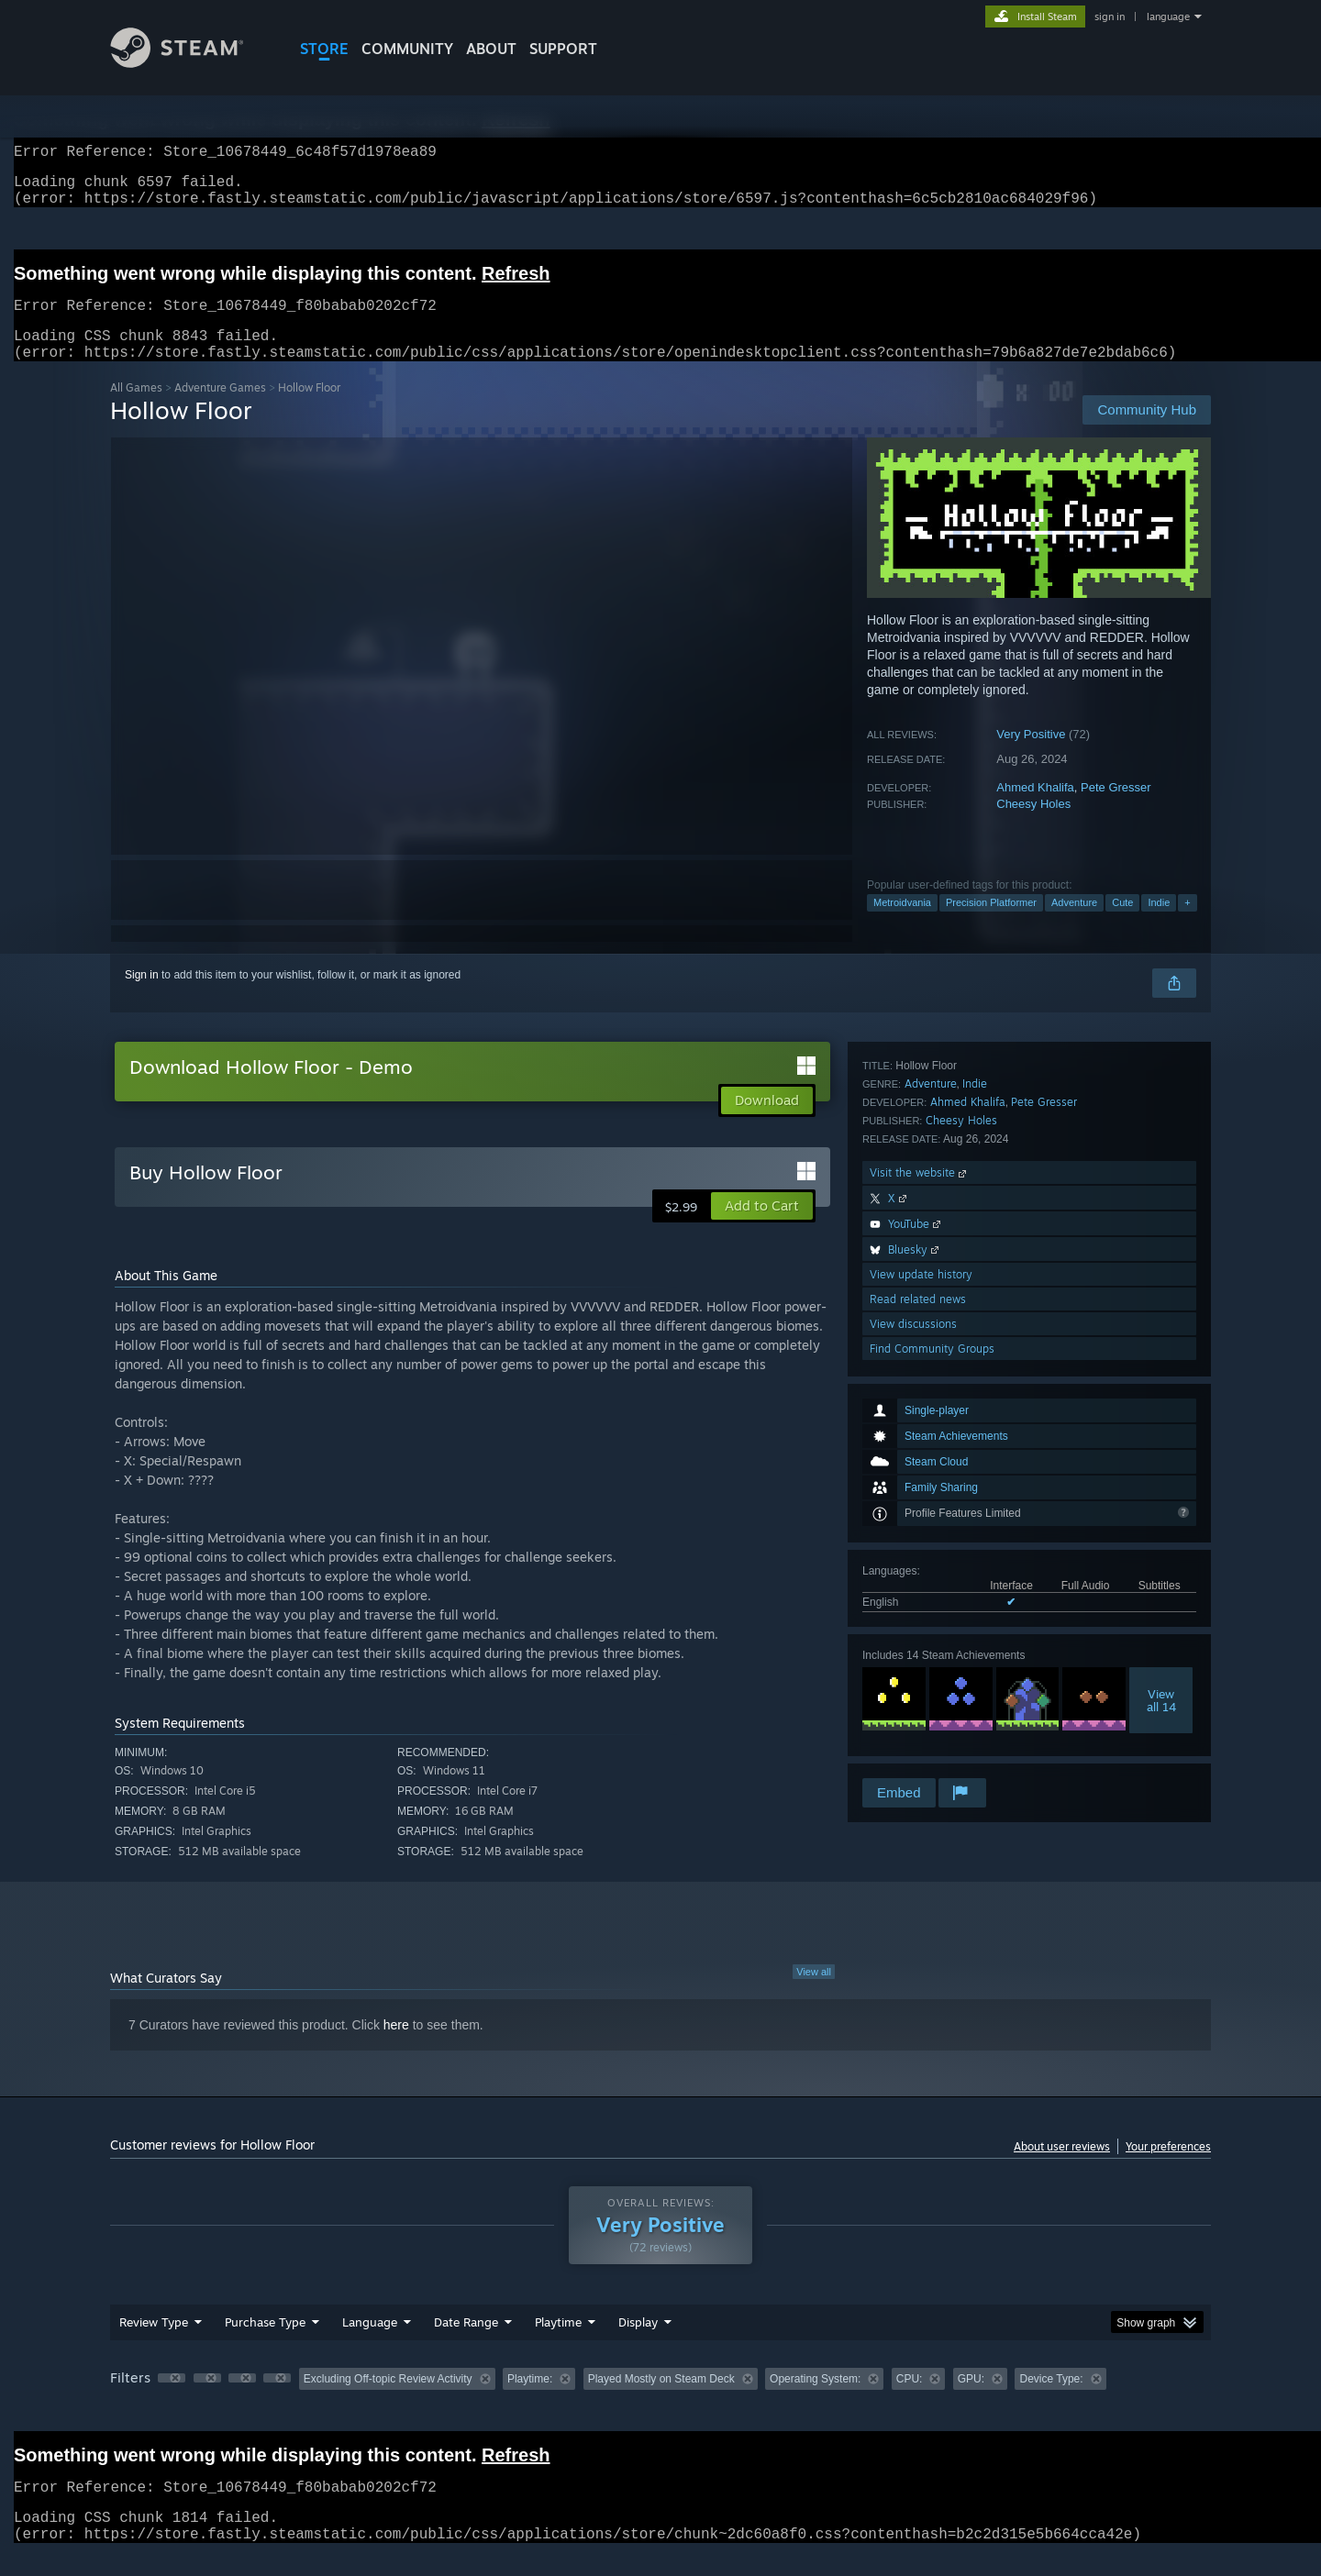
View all (813, 1993)
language (1168, 16)
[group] (660, 2402)
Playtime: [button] (529, 2400)
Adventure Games (220, 409)
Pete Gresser (1116, 809)
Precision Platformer (991, 924)
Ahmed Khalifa (1035, 809)
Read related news (918, 1701)
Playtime (558, 2344)
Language (369, 2344)
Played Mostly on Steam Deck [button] (661, 2400)
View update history (921, 1676)
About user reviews (1062, 2168)
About (491, 48)
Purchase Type (265, 2344)
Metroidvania (902, 924)
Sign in (142, 996)
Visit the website (920, 1574)
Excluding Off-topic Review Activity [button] (388, 2400)
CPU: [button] (909, 2400)
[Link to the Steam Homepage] (191, 63)
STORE (324, 48)
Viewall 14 (1161, 1380)
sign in (1109, 16)
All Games (136, 409)
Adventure (1074, 924)
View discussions (913, 1725)
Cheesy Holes (1033, 826)
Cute (1122, 924)
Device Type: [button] (1050, 2400)
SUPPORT (563, 48)
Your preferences (1168, 2168)
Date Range (466, 2344)
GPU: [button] (971, 2400)
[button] (762, 1228)
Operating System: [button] (815, 2400)
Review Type (153, 2344)
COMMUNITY (407, 48)
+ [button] (1187, 924)
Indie (1159, 924)
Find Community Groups (932, 1750)
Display (638, 2344)
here (396, 2047)
